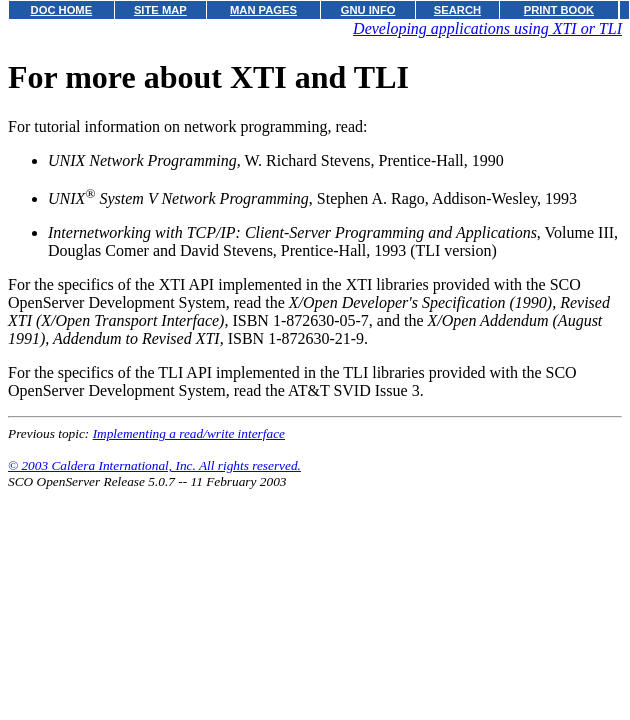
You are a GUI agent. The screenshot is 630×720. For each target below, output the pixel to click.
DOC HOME (62, 10)
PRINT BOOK (559, 10)
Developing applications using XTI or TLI (487, 28)
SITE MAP (160, 10)
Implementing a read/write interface (189, 433)
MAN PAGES (263, 10)
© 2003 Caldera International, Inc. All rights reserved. (154, 465)
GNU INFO (368, 10)
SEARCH (457, 10)
